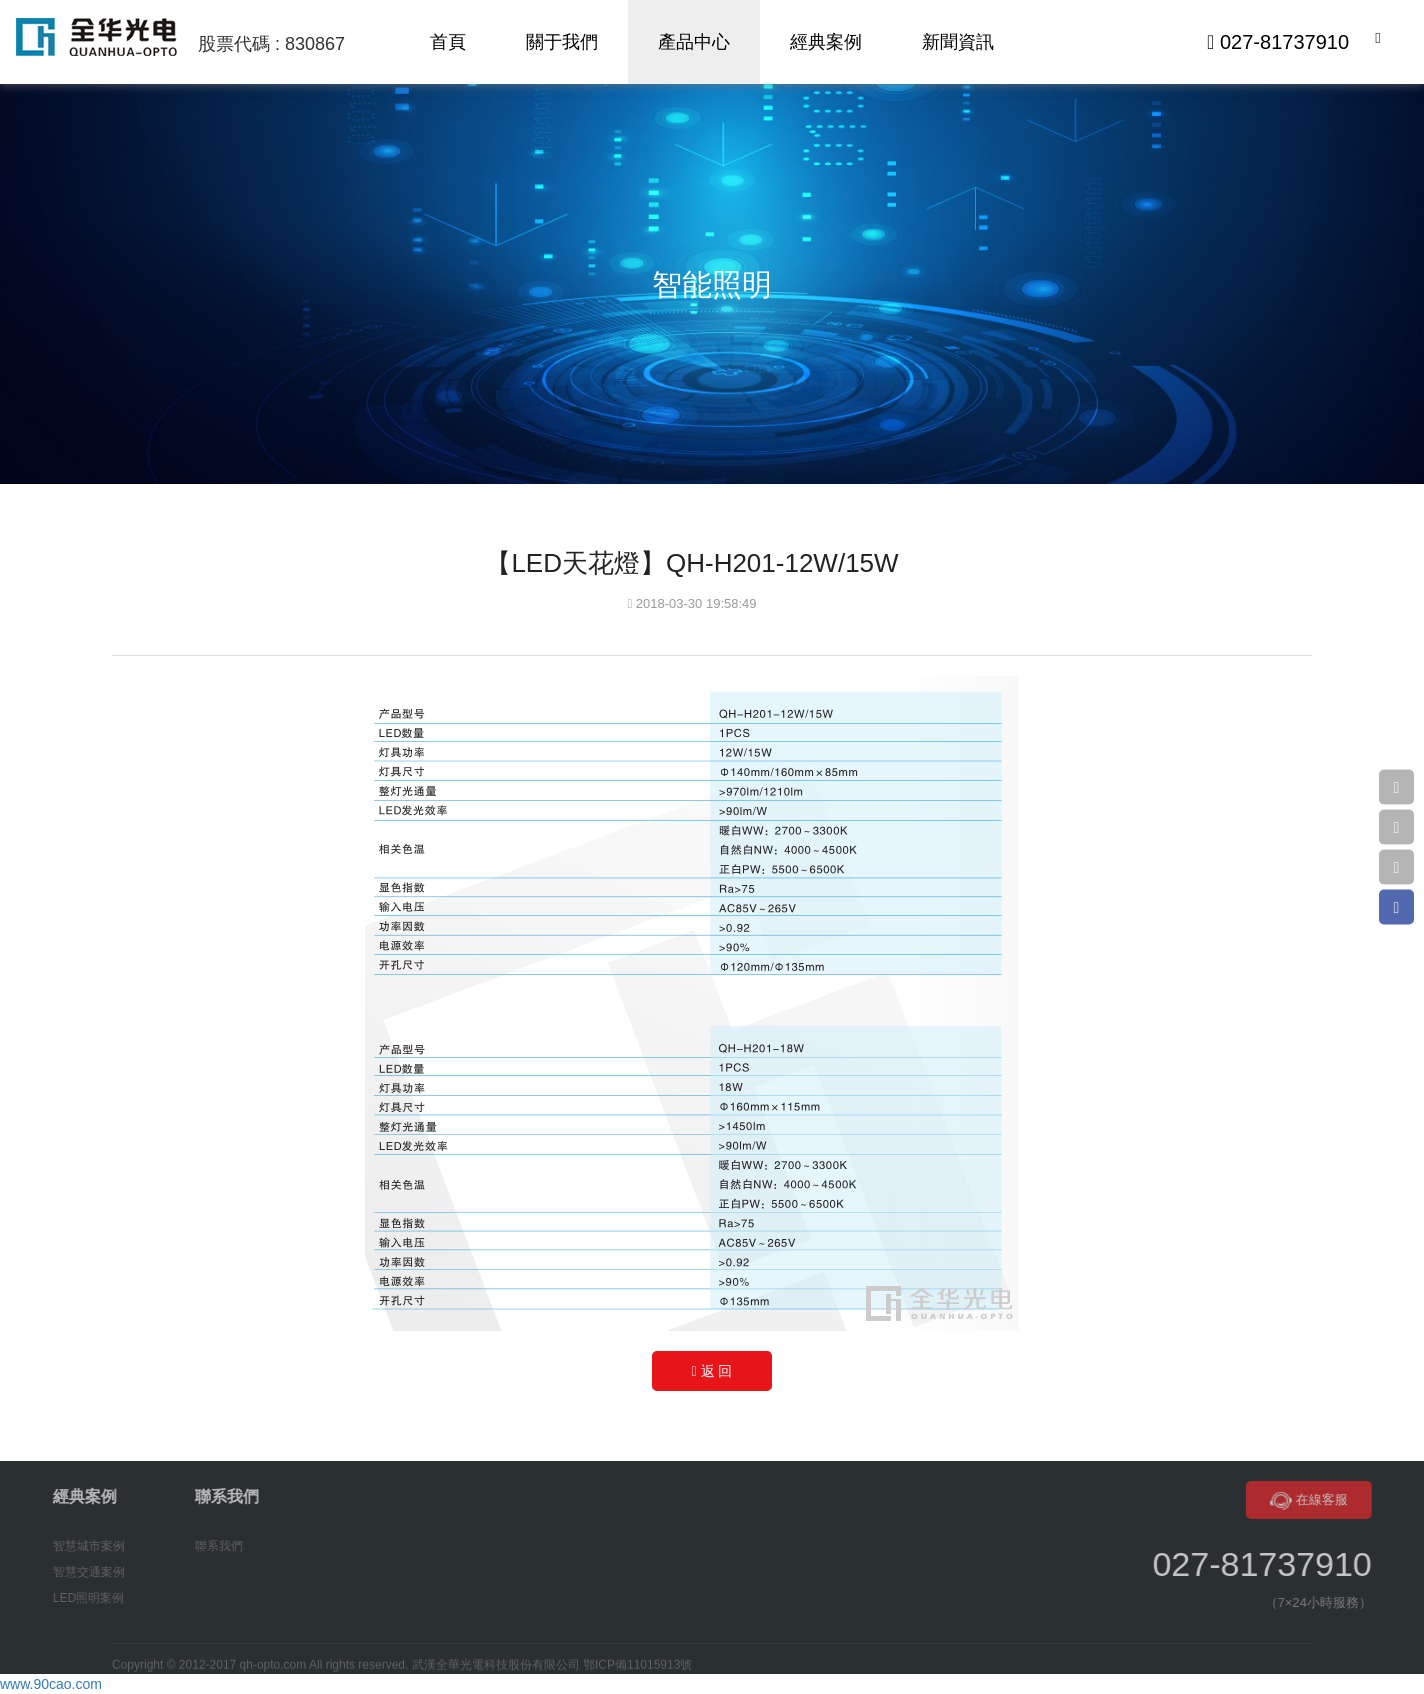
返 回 (712, 1371)
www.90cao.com (51, 1684)
